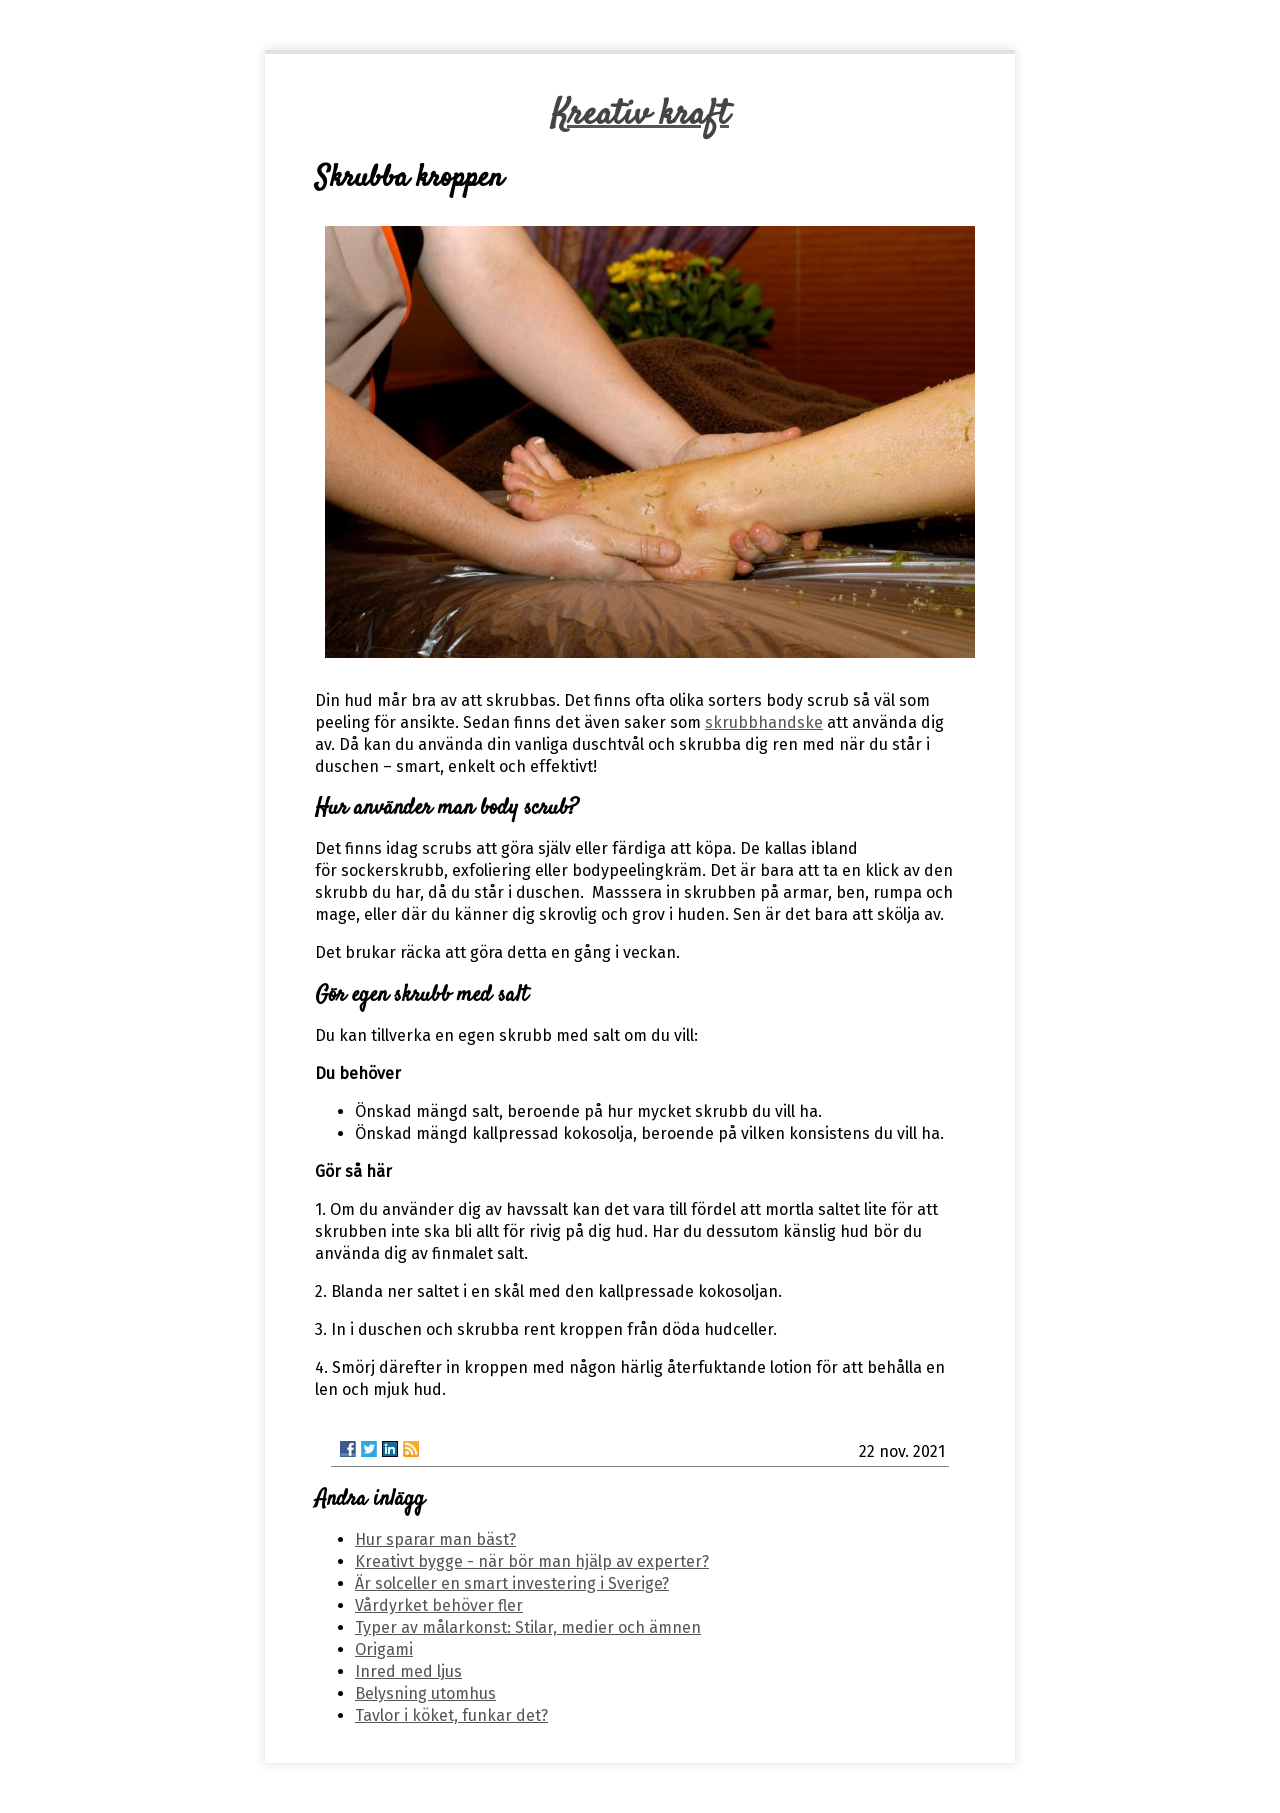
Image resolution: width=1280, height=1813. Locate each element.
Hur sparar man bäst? (435, 1539)
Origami (384, 1649)
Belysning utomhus (425, 1693)
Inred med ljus (408, 1671)
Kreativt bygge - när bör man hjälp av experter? (532, 1561)
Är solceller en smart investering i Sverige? (512, 1583)
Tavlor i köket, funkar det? (451, 1715)
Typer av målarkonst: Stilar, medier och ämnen (528, 1627)
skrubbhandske (764, 722)
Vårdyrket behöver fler (439, 1605)
